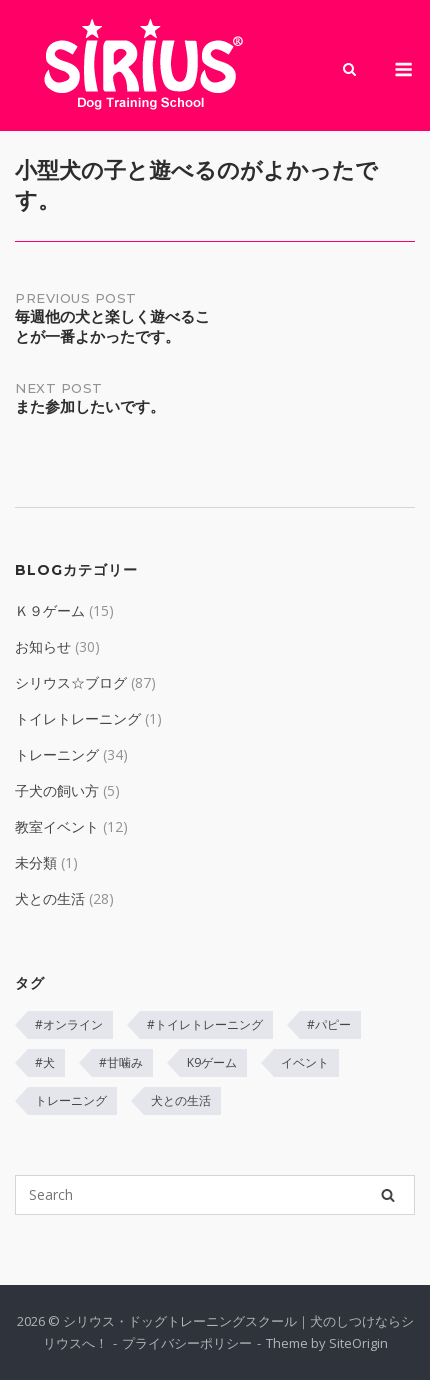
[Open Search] (349, 71)
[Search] (388, 1195)
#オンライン (69, 1024)
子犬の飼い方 (57, 790)
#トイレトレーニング (205, 1024)
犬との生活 (50, 898)
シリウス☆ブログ (71, 682)
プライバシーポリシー (187, 1343)
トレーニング (57, 754)
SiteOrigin (358, 1343)
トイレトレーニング (78, 718)
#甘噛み (121, 1062)
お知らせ (43, 646)
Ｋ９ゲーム (50, 610)
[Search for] (215, 1195)
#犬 (45, 1062)
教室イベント (57, 826)
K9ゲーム (212, 1062)
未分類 (36, 862)
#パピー (329, 1024)
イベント (305, 1062)
